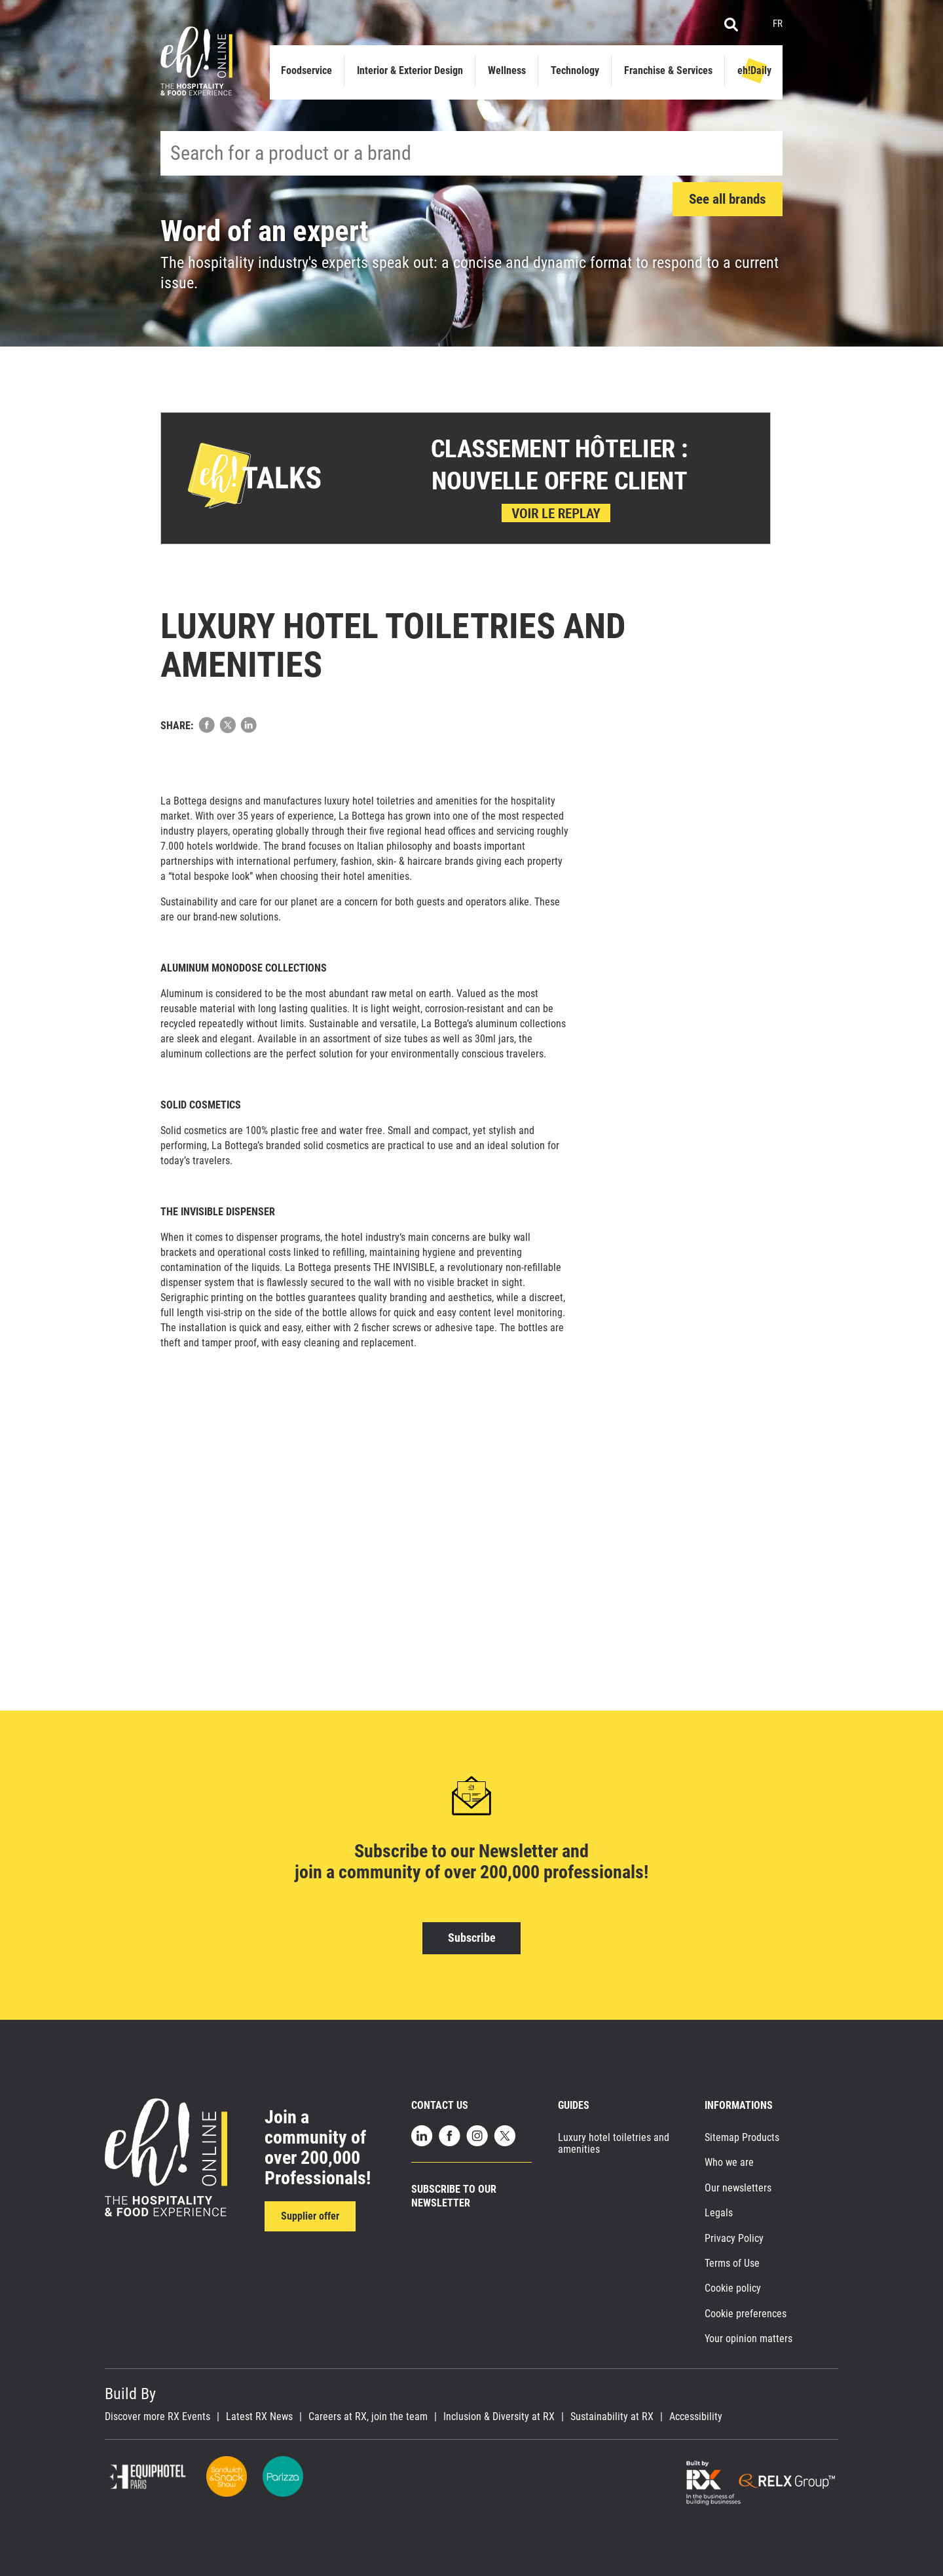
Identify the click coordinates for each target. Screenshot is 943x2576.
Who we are (729, 2162)
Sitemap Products (742, 2137)
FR (778, 23)
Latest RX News (259, 2417)
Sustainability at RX (612, 2417)
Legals (719, 2213)
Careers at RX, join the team (368, 2417)
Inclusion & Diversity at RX (499, 2417)
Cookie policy (733, 2288)
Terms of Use (732, 2263)
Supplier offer (310, 2216)
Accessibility (695, 2417)
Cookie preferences (745, 2313)
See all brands (727, 199)
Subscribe (472, 1937)
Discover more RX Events (157, 2417)
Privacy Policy (734, 2238)
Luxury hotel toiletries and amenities (613, 2143)
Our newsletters (738, 2188)
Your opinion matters (748, 2338)
